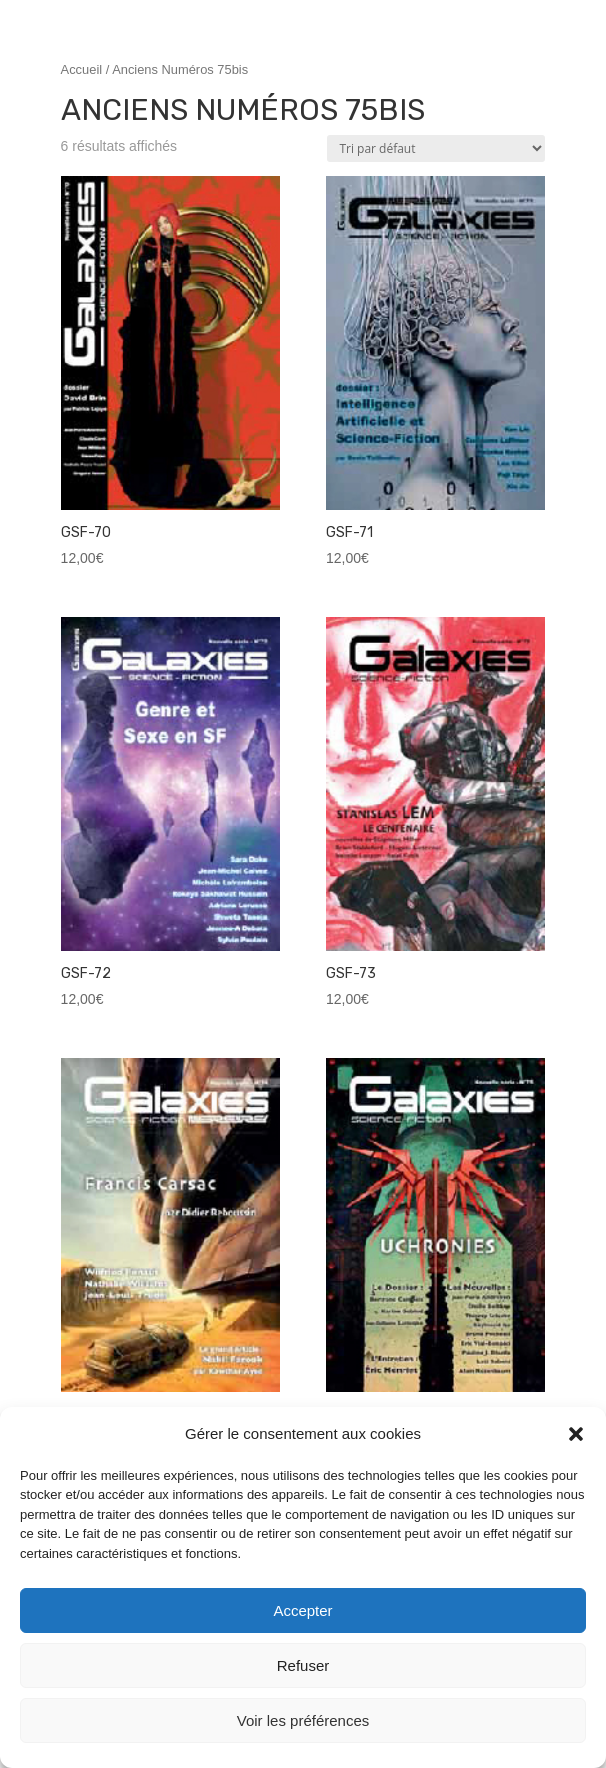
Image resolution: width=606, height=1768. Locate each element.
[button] (576, 1434)
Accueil (82, 69)
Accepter (302, 1610)
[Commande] (436, 148)
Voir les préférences (303, 1720)
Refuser (303, 1665)
